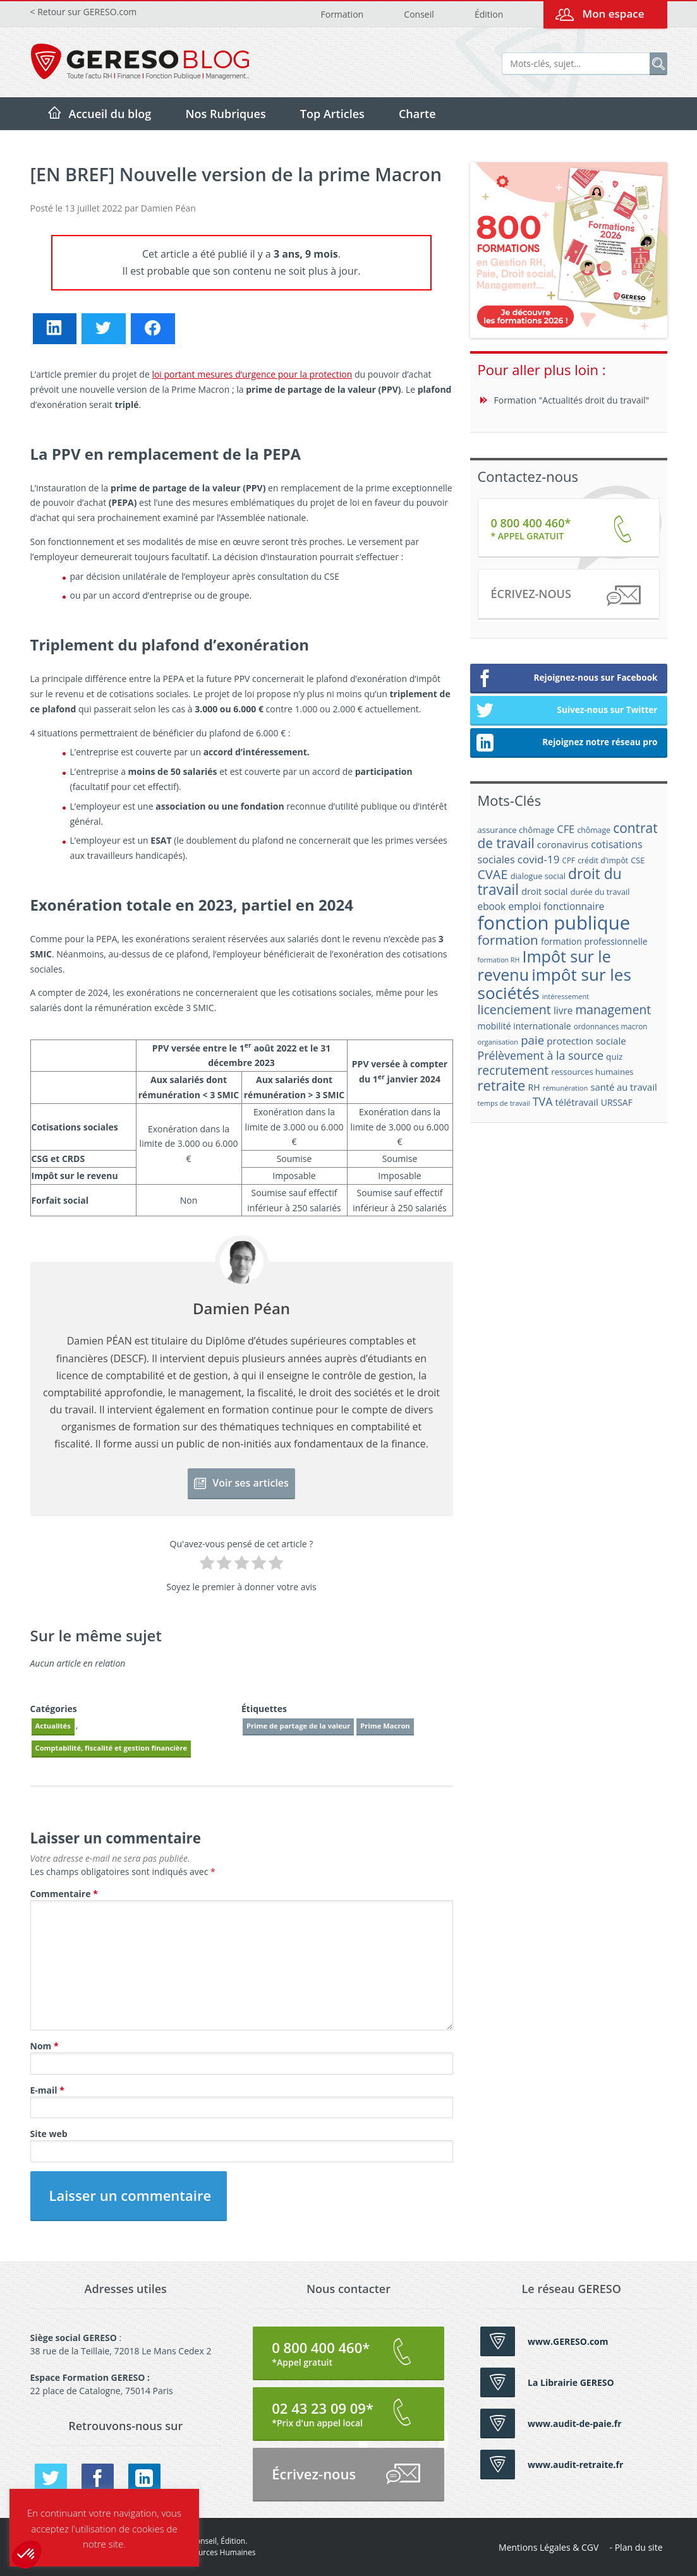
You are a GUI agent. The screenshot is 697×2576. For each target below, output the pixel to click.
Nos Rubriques (225, 113)
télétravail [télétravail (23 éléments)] (576, 1102)
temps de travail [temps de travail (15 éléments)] (504, 1103)
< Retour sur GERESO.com (83, 12)
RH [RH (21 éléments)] (534, 1087)
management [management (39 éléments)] (614, 1009)
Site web (49, 2134)
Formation (342, 14)
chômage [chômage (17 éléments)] (593, 830)
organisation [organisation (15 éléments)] (498, 1041)
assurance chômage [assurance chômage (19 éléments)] (516, 830)
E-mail (47, 2090)
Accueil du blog (110, 113)
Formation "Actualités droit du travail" (572, 400)
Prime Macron (384, 1725)
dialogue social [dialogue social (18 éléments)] (538, 876)
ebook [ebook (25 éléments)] (492, 906)
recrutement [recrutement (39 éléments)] (513, 1070)
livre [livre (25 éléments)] (563, 1010)
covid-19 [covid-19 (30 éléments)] (539, 859)
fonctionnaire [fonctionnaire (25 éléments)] (573, 906)
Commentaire (64, 1894)
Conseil (418, 14)
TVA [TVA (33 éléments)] (543, 1101)
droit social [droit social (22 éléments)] (544, 891)
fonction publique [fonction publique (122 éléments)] (554, 922)
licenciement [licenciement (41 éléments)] (514, 1009)
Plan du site (639, 2547)
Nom (44, 2046)
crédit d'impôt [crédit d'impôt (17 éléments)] (603, 860)
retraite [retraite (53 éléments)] (502, 1085)
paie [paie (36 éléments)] (532, 1040)
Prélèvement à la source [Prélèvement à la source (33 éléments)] (540, 1055)
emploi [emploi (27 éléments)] (524, 906)
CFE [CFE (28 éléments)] (565, 829)
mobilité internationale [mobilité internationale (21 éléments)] (524, 1026)
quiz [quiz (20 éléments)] (614, 1056)
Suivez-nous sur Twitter (567, 711)
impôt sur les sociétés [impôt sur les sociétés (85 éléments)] (554, 983)
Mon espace (613, 13)
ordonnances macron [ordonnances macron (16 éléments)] (611, 1026)
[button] (26, 2554)
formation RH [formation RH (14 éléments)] (499, 960)
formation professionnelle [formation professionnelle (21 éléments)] (594, 941)
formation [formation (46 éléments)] (508, 940)
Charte (417, 113)
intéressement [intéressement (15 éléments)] (565, 996)
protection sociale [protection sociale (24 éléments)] (586, 1040)
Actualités (53, 1725)
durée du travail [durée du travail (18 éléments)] (600, 891)
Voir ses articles (241, 1483)
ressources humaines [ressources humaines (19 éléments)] (592, 1071)
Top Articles (332, 113)
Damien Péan (168, 208)
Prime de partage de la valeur (298, 1725)
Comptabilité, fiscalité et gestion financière (111, 1747)
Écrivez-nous (565, 595)
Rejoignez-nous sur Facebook (567, 679)
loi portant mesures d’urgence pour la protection (252, 374)
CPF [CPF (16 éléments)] (568, 860)
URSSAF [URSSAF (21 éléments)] (617, 1102)
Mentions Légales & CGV (548, 2547)
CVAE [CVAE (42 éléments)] (493, 874)
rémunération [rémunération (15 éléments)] (565, 1088)
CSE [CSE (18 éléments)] (638, 860)
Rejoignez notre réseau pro (567, 743)
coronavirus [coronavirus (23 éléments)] (562, 844)
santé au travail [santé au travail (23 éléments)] (623, 1087)
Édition (489, 14)
